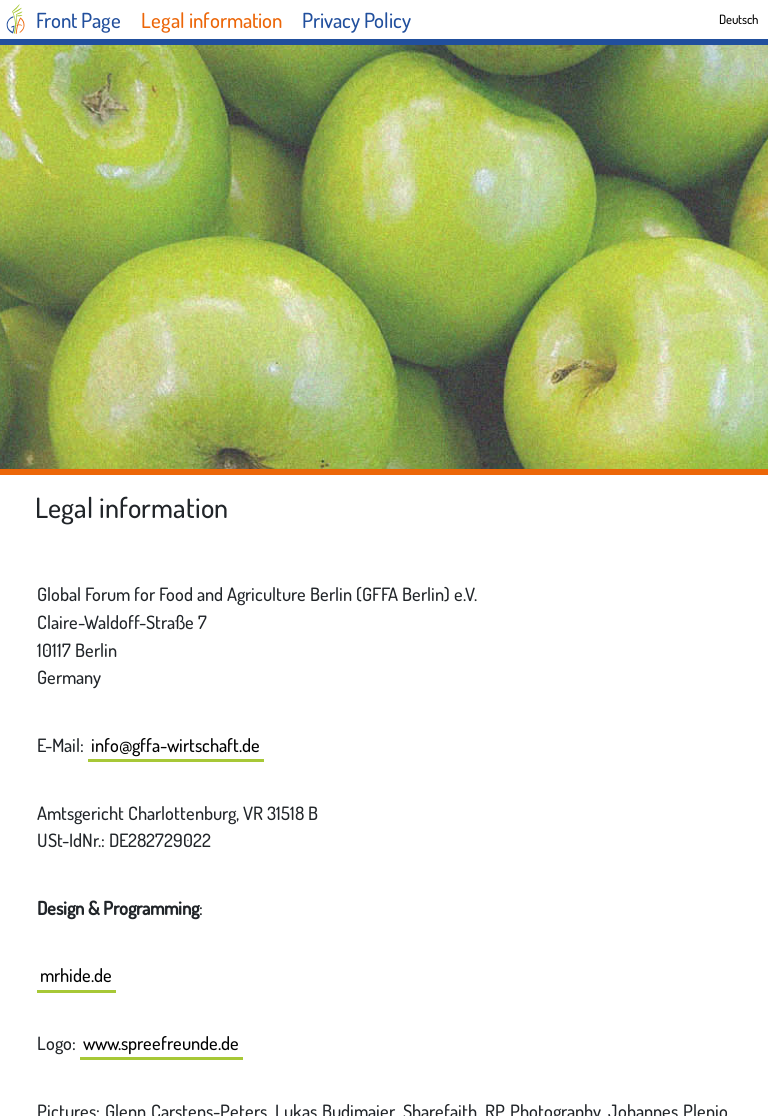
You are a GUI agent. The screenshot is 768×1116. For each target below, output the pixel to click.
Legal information (211, 20)
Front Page (78, 20)
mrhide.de (76, 974)
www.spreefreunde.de (161, 1042)
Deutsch (738, 19)
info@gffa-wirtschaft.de (175, 744)
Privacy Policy (356, 20)
